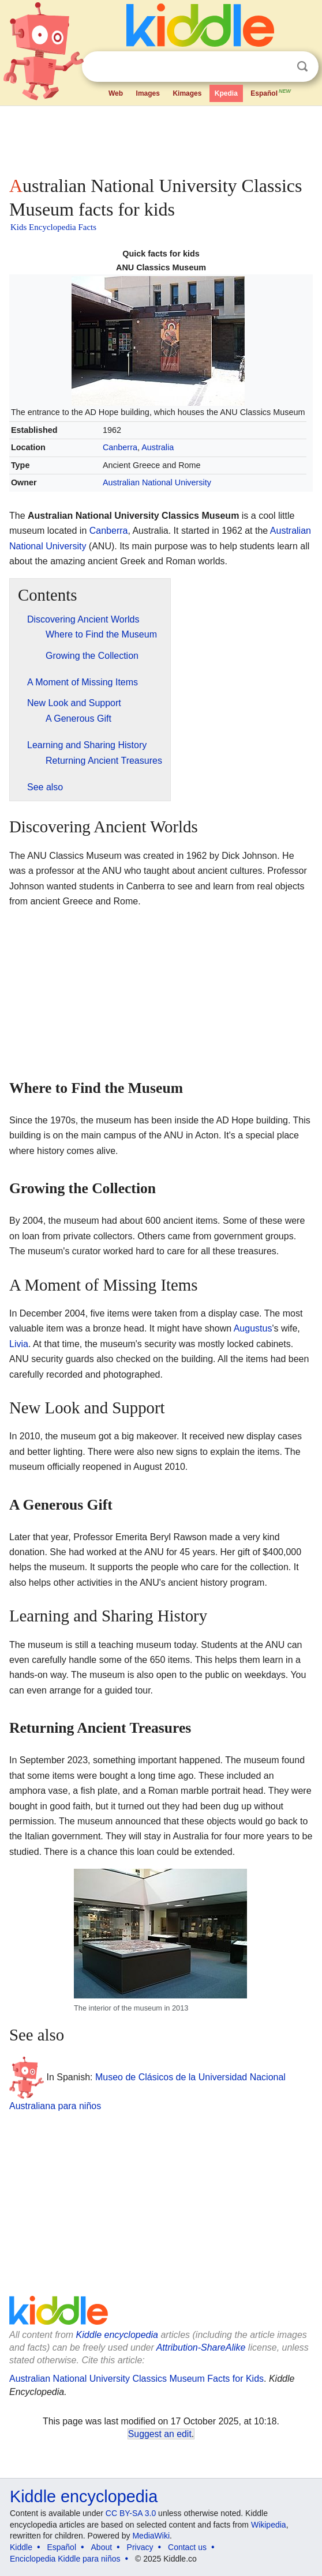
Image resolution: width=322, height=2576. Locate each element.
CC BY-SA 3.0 (131, 2513)
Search (302, 67)
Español (271, 92)
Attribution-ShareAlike (201, 2347)
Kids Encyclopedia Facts (53, 227)
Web (115, 93)
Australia (157, 447)
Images (148, 93)
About (102, 2547)
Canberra (120, 447)
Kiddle (21, 2547)
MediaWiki (151, 2535)
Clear (279, 67)
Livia (18, 1344)
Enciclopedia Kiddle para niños (65, 2558)
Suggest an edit (160, 2434)
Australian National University (157, 482)
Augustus (253, 1328)
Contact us (187, 2547)
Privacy (140, 2547)
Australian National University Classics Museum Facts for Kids (136, 2378)
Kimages (187, 93)
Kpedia (226, 93)
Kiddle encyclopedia (117, 2335)
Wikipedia (268, 2524)
